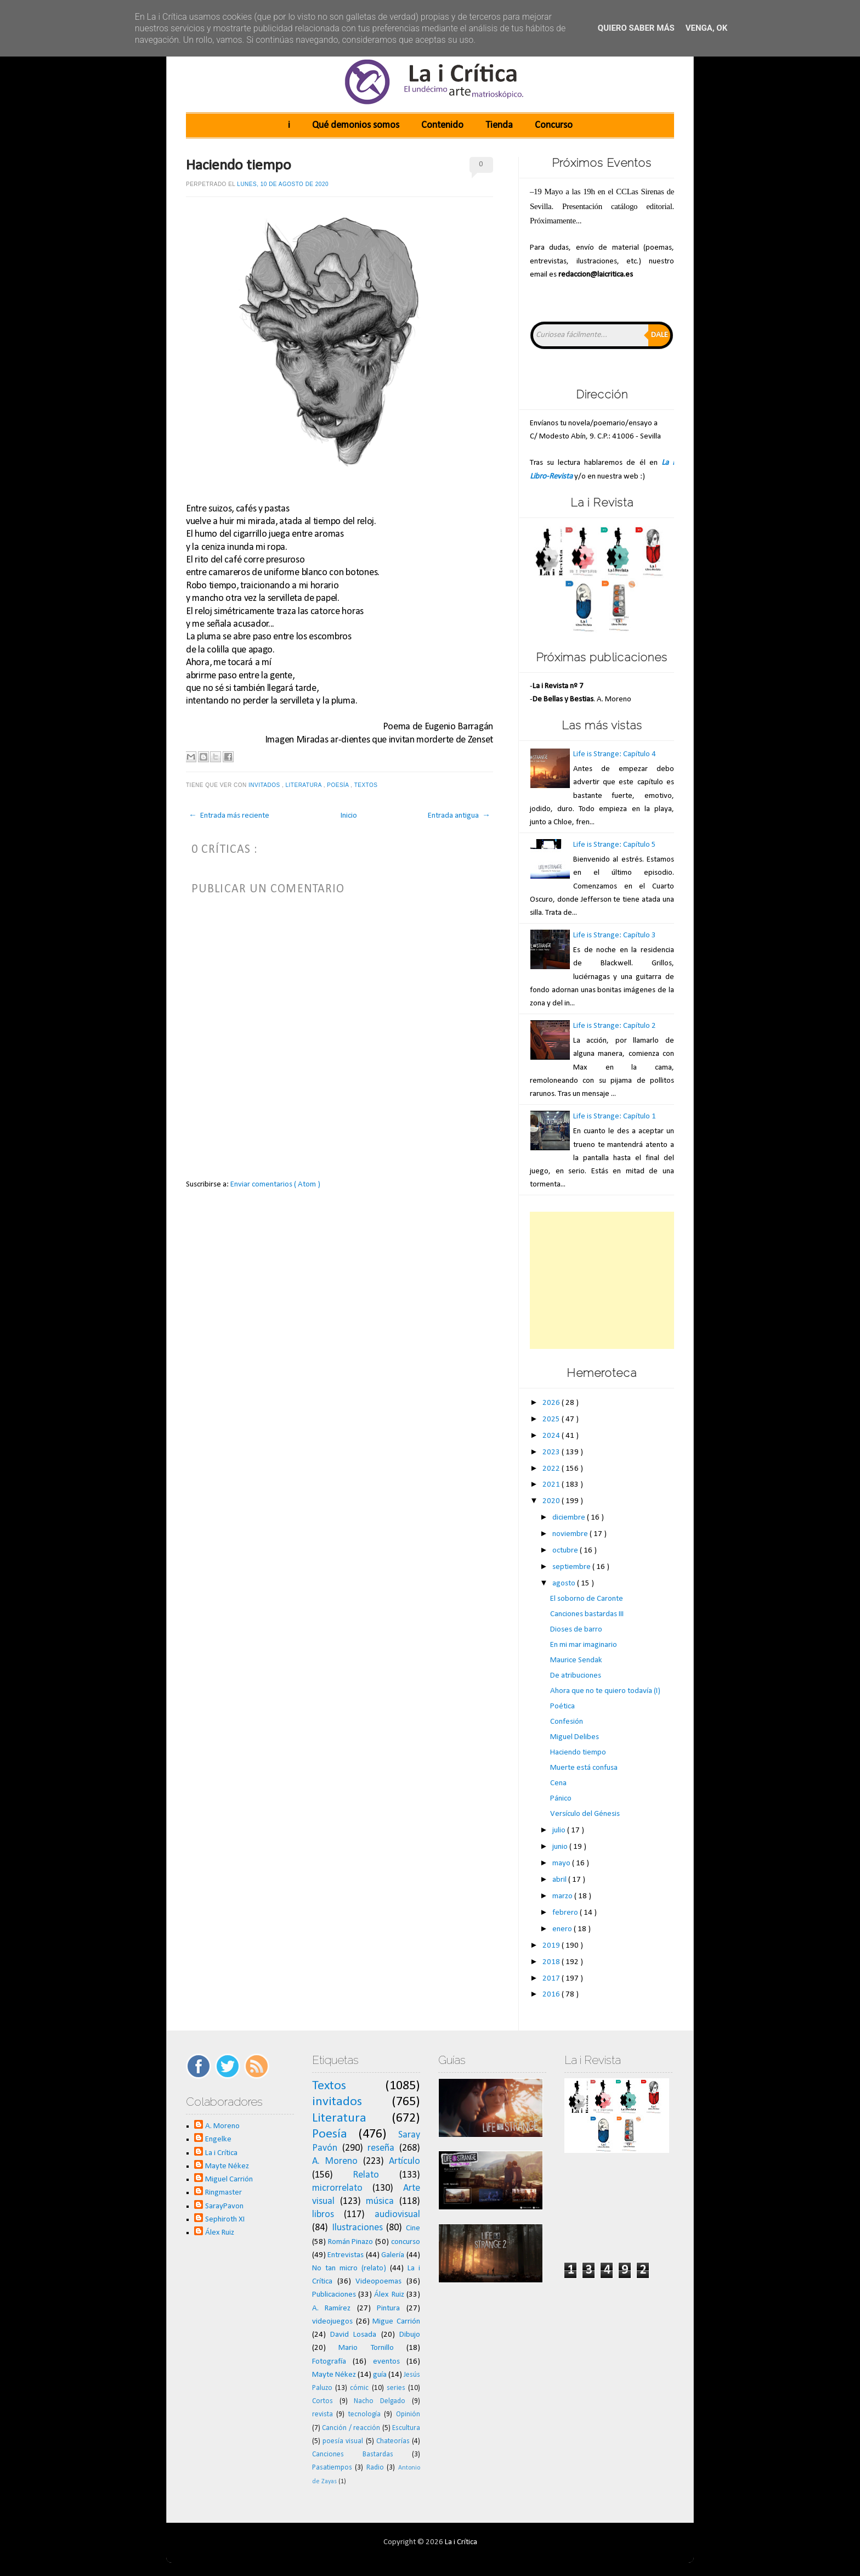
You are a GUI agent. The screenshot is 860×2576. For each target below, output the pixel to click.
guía (380, 2375)
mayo (562, 1863)
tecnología (364, 2414)
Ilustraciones (357, 2228)
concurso (405, 2242)
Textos (367, 785)
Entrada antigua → (459, 816)
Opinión (408, 2414)
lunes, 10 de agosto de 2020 (283, 184)
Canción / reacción (351, 2428)
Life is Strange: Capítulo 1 (614, 1116)
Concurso (554, 125)
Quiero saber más (636, 28)
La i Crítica (221, 2153)
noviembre (571, 1534)
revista (322, 2414)
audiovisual (397, 2214)
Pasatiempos (332, 2467)
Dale (659, 335)
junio (560, 1847)
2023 (552, 1452)
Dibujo (409, 2335)
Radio (375, 2467)
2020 (552, 1501)
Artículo (404, 2161)
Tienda (499, 125)
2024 (552, 1436)
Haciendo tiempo (238, 165)
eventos (386, 2362)
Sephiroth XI (225, 2219)
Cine (413, 2228)
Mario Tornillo (365, 2348)
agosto (564, 1583)
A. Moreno (222, 2126)
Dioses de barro (576, 1630)
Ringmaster (223, 2193)
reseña (380, 2148)
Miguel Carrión (229, 2179)
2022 (552, 1469)
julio (559, 1830)
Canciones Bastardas (352, 2454)
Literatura (305, 785)
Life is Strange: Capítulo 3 (614, 935)
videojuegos (332, 2322)
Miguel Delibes (574, 1737)
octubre (566, 1550)
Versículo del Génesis (585, 1814)
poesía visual (342, 2441)
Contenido (442, 125)
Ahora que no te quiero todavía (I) (605, 1691)
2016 (552, 1994)
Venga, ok (706, 28)
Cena (558, 1783)
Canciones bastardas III (587, 1614)
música (380, 2201)
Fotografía (329, 2362)
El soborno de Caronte (586, 1599)
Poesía (338, 785)
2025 (552, 1419)
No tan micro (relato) (349, 2268)
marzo (563, 1896)
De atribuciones (575, 1676)
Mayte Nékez (227, 2166)
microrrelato (337, 2188)
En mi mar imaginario (583, 1645)
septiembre (572, 1567)
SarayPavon (224, 2206)
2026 (552, 1403)
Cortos (322, 2401)
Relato (366, 2175)
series (396, 2388)
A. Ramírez (331, 2308)
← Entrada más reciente (229, 816)
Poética (562, 1706)
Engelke (218, 2139)
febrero (566, 1913)
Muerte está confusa (584, 1768)
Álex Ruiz (219, 2233)
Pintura (388, 2308)
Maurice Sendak (576, 1660)
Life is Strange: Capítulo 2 (614, 1026)
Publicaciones (334, 2295)
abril (560, 1880)
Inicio (349, 816)
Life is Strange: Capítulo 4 (614, 754)
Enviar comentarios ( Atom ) (275, 1184)
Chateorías (393, 2441)
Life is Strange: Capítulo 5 (614, 845)
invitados (265, 785)
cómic (359, 2388)
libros (323, 2214)
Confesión (566, 1722)
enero (563, 1929)
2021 (552, 1485)
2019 (552, 1946)
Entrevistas (345, 2255)
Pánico (561, 1799)
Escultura (406, 2428)
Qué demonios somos (355, 125)
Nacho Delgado (379, 2401)
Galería (392, 2255)
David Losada (353, 2335)
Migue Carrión (396, 2322)
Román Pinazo (351, 2242)
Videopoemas (378, 2281)
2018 (552, 1962)
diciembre (569, 1518)
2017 (552, 1979)
